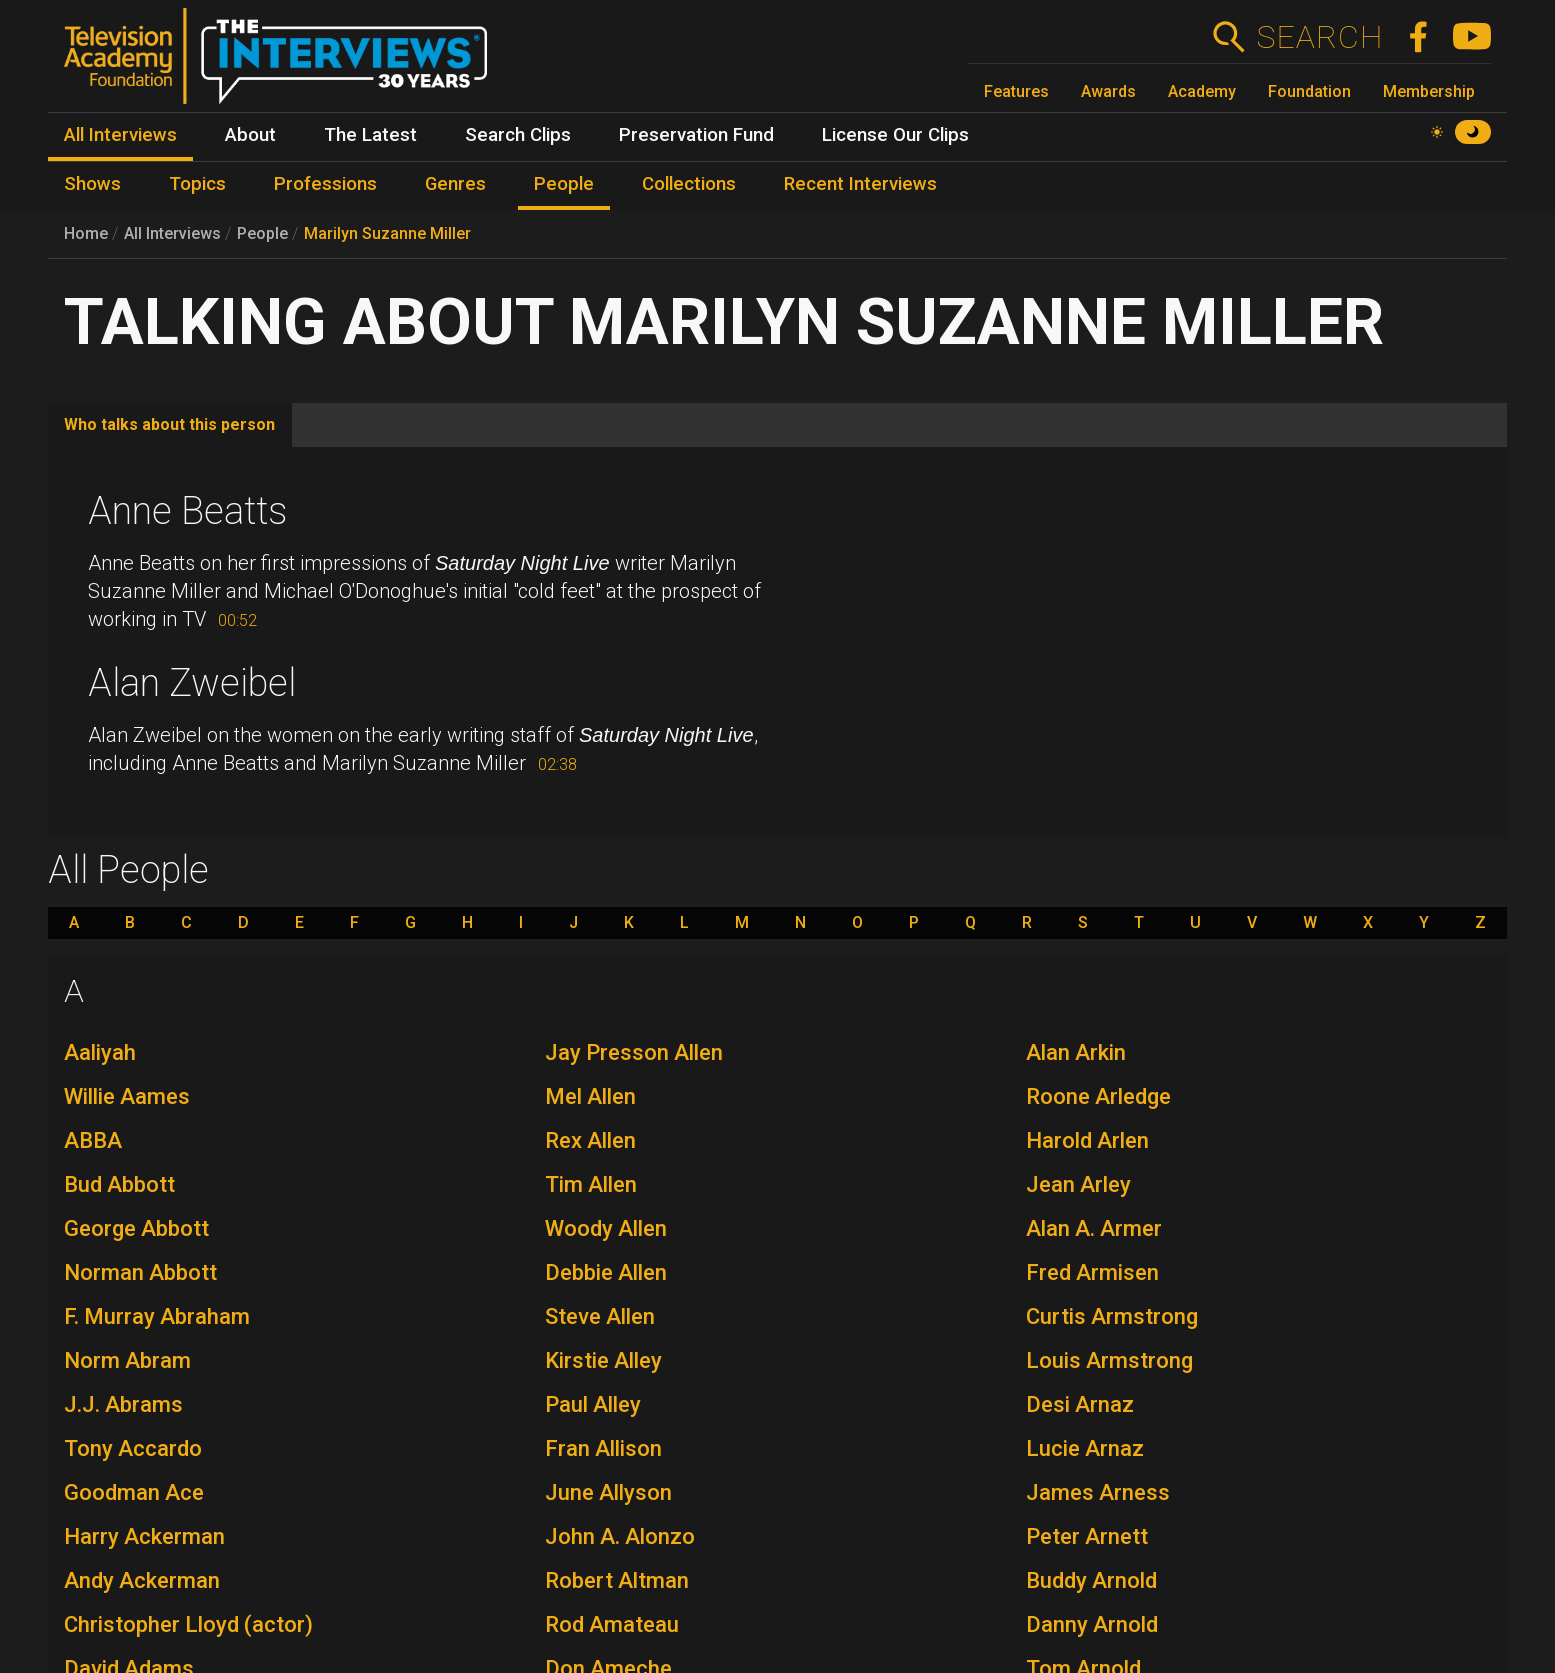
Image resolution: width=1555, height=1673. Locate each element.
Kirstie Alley (603, 1360)
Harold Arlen (1087, 1140)
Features (1016, 91)
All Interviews (172, 233)
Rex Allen (590, 1140)
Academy (1202, 91)
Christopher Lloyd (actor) (188, 1624)
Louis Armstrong (1109, 1360)
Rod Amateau (612, 1624)
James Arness (1098, 1492)
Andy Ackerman (142, 1580)
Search (1319, 37)
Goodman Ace (134, 1492)
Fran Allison (603, 1448)
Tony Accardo (133, 1448)
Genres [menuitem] (455, 184)
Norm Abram (127, 1360)
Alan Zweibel (192, 683)
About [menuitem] (250, 135)
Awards (1108, 91)
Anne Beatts (187, 511)
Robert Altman (617, 1580)
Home (86, 233)
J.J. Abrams (123, 1404)
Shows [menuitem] (92, 184)
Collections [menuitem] (689, 184)
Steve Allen (600, 1316)
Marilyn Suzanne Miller (387, 233)
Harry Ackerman (144, 1536)
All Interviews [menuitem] (120, 135)
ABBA (93, 1140)
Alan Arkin (1076, 1052)
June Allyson (608, 1492)
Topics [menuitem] (197, 184)
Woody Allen (606, 1228)
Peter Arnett (1087, 1536)
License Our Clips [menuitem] (895, 135)
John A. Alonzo (620, 1536)
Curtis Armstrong (1112, 1316)
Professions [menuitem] (325, 184)
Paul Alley (593, 1404)
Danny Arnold (1092, 1624)
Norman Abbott (140, 1272)
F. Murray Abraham (157, 1316)
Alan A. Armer (1094, 1228)
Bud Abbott (119, 1184)
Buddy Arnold (1091, 1580)
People (262, 233)
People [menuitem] (564, 184)
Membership (1429, 91)
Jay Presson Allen (634, 1052)
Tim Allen (591, 1184)
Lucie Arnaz (1085, 1448)
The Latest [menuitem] (370, 135)
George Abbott (136, 1228)
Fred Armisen (1092, 1272)
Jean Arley (1078, 1184)
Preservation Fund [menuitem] (696, 135)
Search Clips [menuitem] (518, 135)
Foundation (1309, 91)
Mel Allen (590, 1096)
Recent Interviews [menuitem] (860, 184)
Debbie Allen (606, 1272)
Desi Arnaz (1080, 1404)
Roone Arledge (1098, 1096)
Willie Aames (127, 1096)
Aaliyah (100, 1052)
